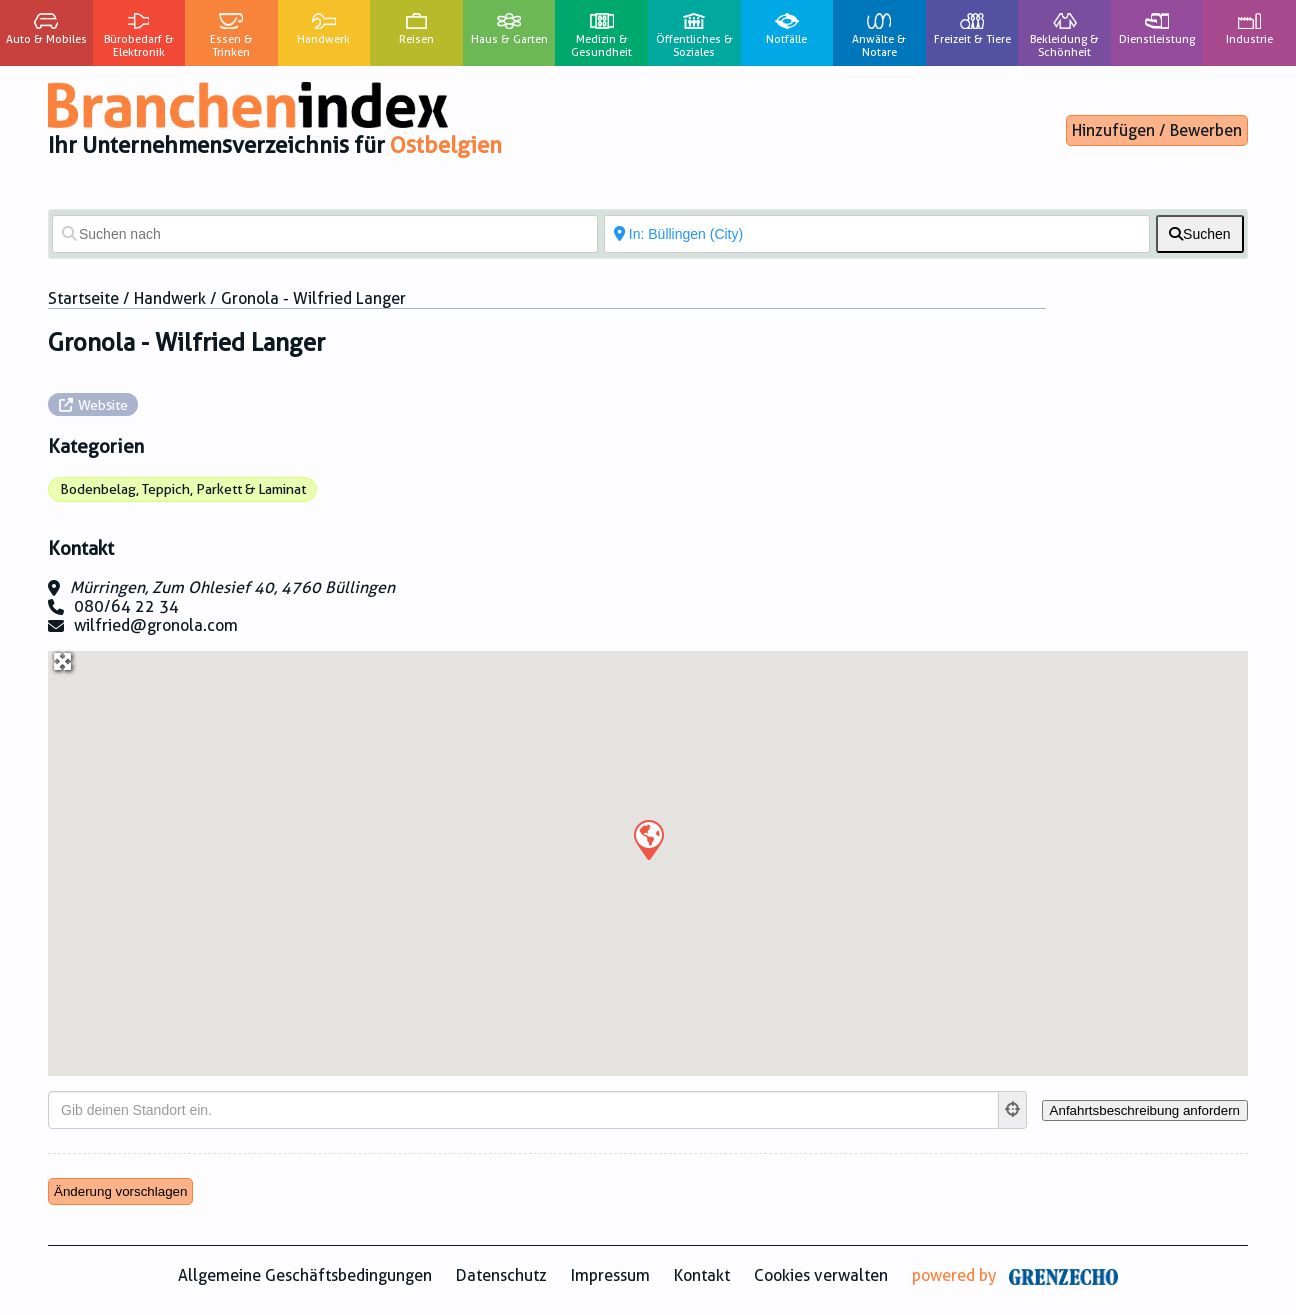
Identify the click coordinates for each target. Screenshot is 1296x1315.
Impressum (610, 1275)
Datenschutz (501, 1275)
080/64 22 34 (126, 606)
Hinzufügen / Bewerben (1157, 130)
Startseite (83, 298)
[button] (648, 839)
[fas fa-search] (1200, 234)
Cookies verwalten (821, 1275)
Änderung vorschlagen (120, 1191)
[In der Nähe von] (877, 234)
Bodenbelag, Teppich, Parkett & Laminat (183, 489)
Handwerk (170, 298)
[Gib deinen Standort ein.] (523, 1110)
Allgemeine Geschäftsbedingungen (305, 1275)
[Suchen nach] (325, 234)
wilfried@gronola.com (156, 625)
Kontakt (702, 1275)
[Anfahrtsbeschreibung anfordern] (1145, 1110)
